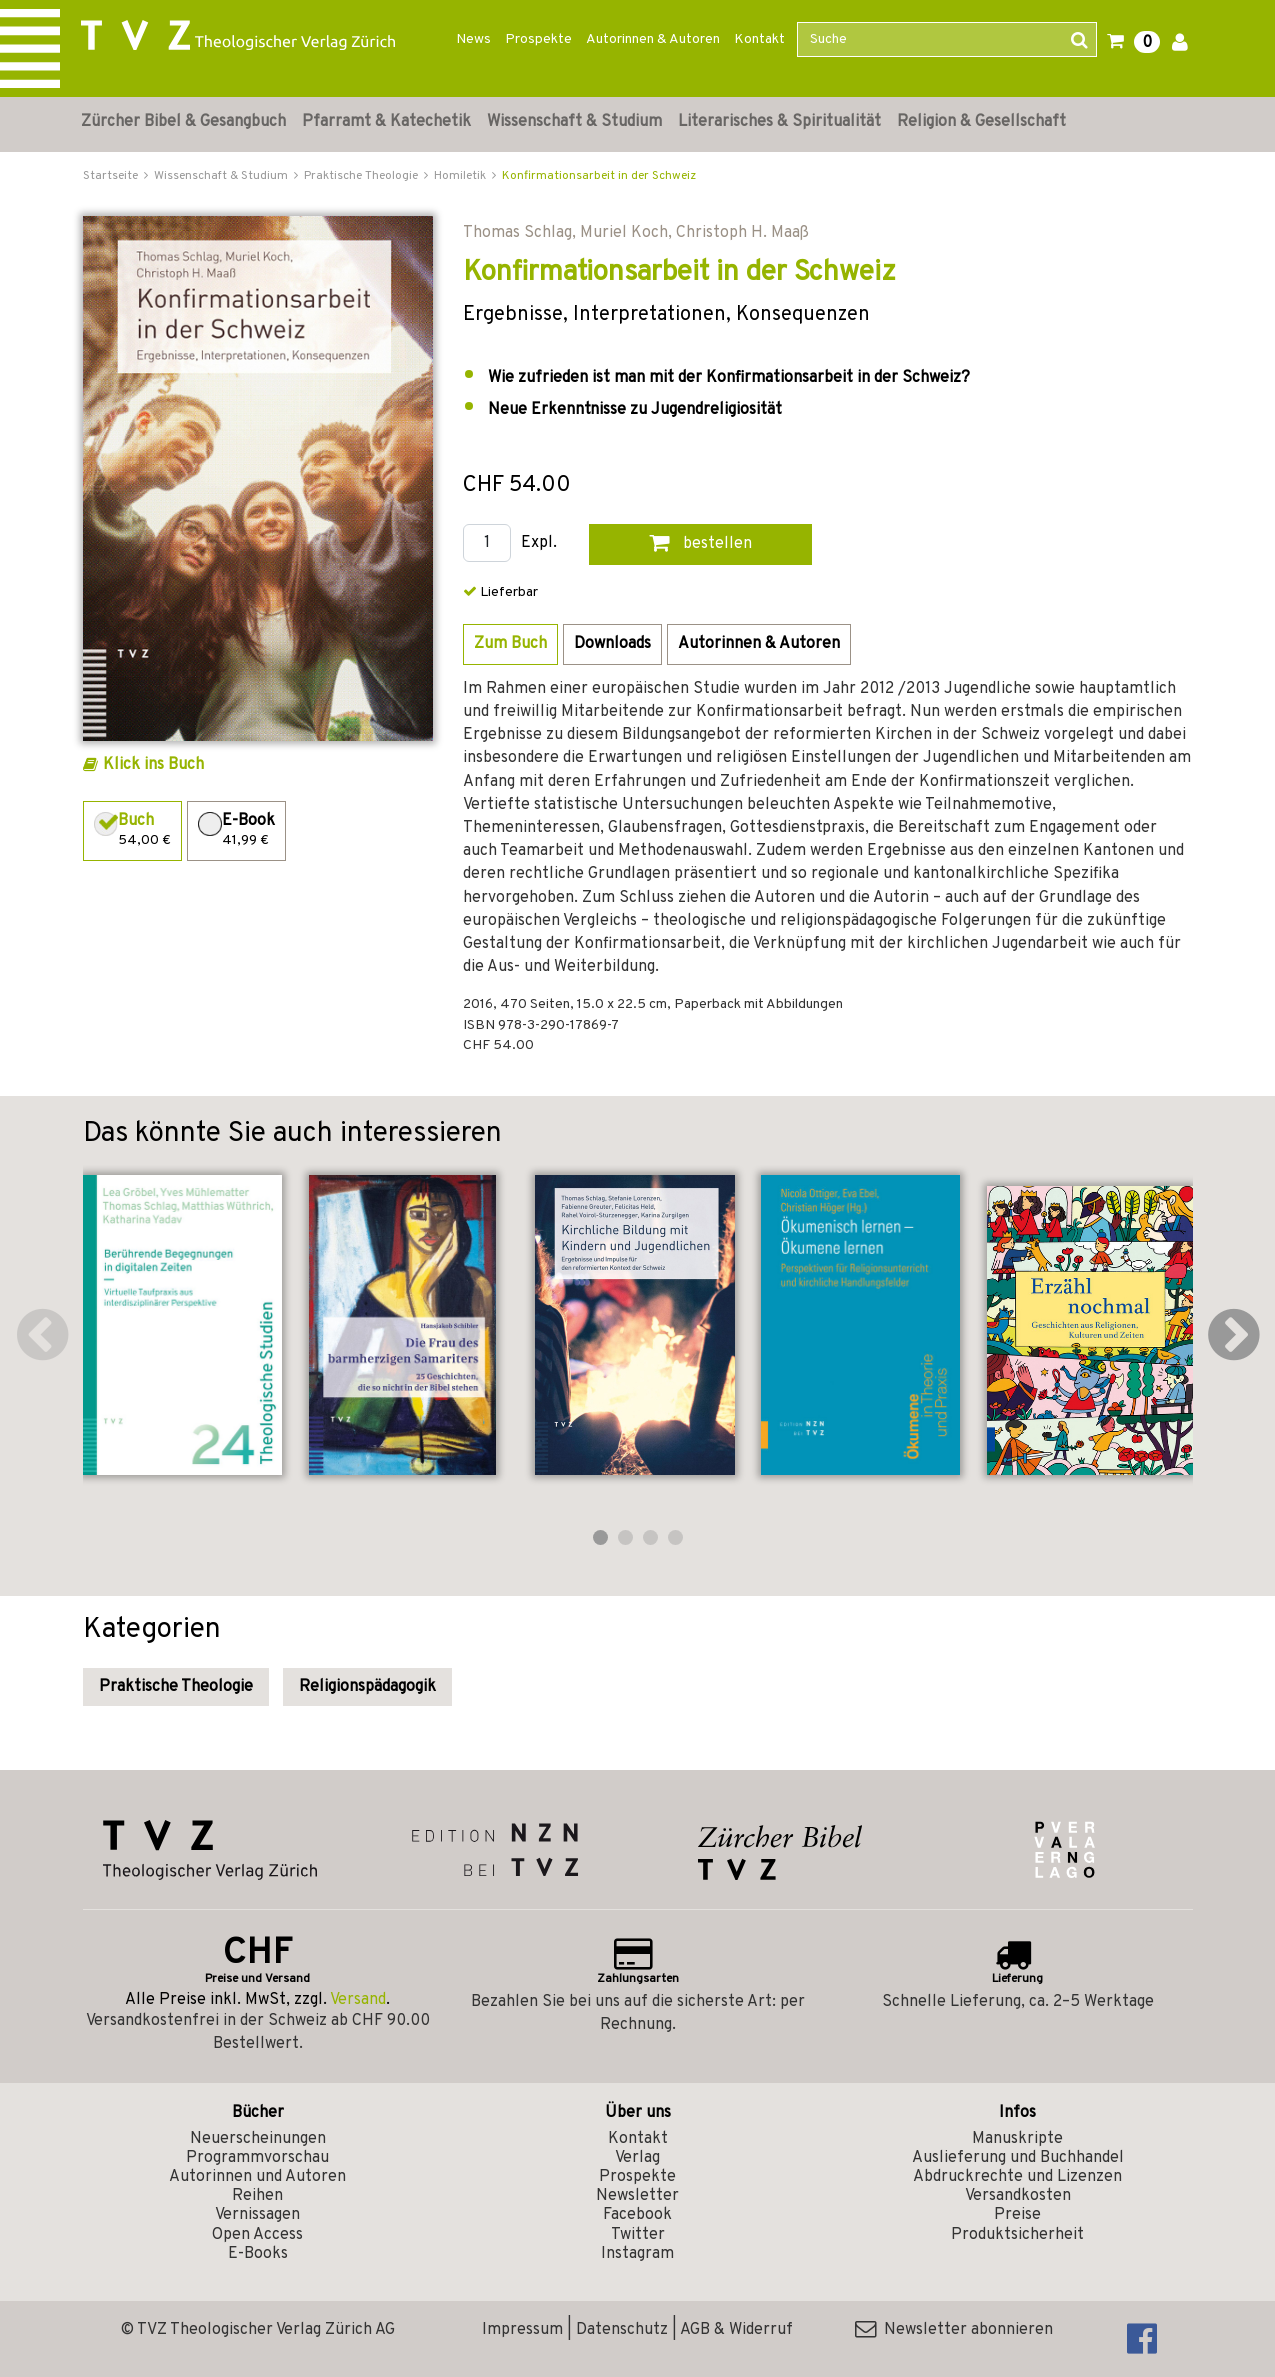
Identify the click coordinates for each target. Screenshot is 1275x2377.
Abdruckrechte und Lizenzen (1017, 2177)
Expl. (539, 543)
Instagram (637, 2254)
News (473, 39)
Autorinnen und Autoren (257, 2177)
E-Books (258, 2254)
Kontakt (759, 39)
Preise (1017, 2215)
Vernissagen (257, 2215)
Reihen (257, 2196)
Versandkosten (1018, 2196)
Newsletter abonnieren (954, 2330)
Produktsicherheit (1017, 2235)
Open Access (257, 2235)
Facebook (637, 2215)
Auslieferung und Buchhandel (1018, 2158)
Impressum (522, 2330)
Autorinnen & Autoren (653, 39)
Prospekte (538, 39)
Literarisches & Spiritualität (779, 122)
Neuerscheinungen (258, 2139)
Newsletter (637, 2196)
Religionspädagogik (367, 1687)
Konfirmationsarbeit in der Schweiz (599, 176)
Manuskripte (1017, 2139)
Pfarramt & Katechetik (386, 122)
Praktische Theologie (176, 1687)
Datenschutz (622, 2330)
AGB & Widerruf (736, 2330)
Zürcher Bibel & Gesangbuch (183, 122)
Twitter (638, 2235)
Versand (358, 2000)
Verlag (637, 2158)
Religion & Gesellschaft (981, 122)
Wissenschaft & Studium (574, 122)
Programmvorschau (257, 2158)
